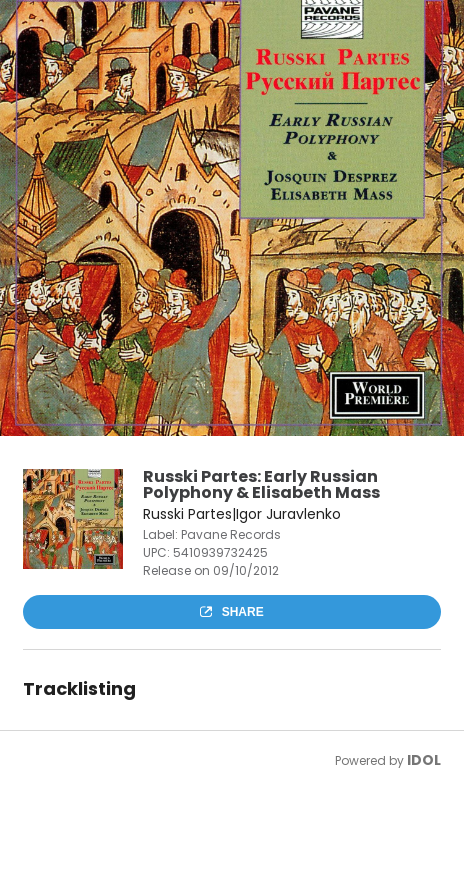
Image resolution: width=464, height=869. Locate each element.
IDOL (424, 760)
